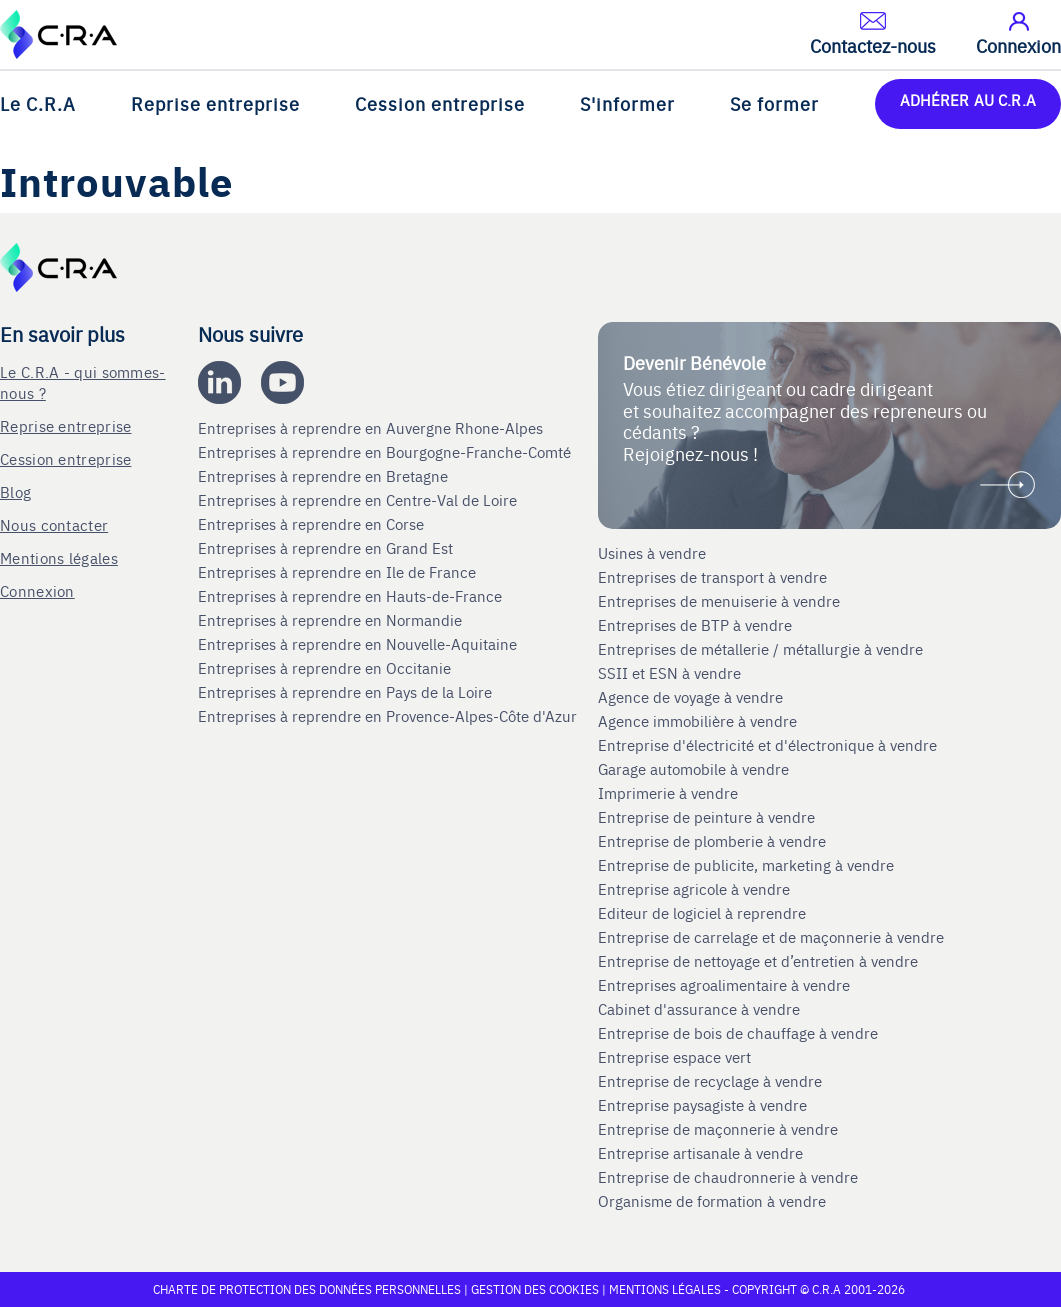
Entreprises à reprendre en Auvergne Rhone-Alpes (372, 428)
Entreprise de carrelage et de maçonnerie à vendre (771, 937)
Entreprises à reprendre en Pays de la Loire (345, 692)
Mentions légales (59, 557)
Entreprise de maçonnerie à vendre (718, 1129)
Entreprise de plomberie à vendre (712, 841)
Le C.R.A (38, 103)
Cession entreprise (440, 103)
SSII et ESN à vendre (669, 673)
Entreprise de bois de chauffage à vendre (738, 1033)
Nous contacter (54, 524)
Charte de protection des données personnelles (307, 1289)
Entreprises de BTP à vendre (697, 625)
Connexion (37, 590)
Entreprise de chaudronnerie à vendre (728, 1177)
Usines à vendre (652, 553)
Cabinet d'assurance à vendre (699, 1009)
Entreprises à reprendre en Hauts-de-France (352, 596)
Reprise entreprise (215, 103)
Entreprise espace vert (674, 1057)
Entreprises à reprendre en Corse (313, 524)
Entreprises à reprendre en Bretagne (325, 476)
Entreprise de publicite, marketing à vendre (746, 865)
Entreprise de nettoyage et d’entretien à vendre (758, 961)
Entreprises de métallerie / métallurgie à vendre (762, 649)
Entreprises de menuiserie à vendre (721, 601)
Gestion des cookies (536, 1289)
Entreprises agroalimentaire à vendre (724, 985)
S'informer (627, 103)
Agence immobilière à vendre (699, 721)
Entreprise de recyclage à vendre (710, 1081)
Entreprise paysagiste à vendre (702, 1105)
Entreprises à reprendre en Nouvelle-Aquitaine (359, 644)
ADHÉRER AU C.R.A (968, 99)
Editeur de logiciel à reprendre (702, 913)
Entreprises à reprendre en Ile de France (339, 572)
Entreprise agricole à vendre (694, 889)
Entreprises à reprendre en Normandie (332, 620)
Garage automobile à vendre (695, 769)
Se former (774, 103)
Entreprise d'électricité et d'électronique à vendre (767, 745)
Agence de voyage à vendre (692, 697)
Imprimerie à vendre (670, 793)
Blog (15, 491)
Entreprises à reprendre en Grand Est (327, 548)
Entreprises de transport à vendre (712, 577)
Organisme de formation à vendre (712, 1201)
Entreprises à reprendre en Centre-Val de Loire (359, 500)
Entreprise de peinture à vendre (706, 817)
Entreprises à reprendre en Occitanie (326, 668)
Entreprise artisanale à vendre (700, 1153)
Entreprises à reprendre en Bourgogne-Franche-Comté (386, 452)
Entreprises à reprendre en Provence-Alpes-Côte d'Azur (389, 716)
